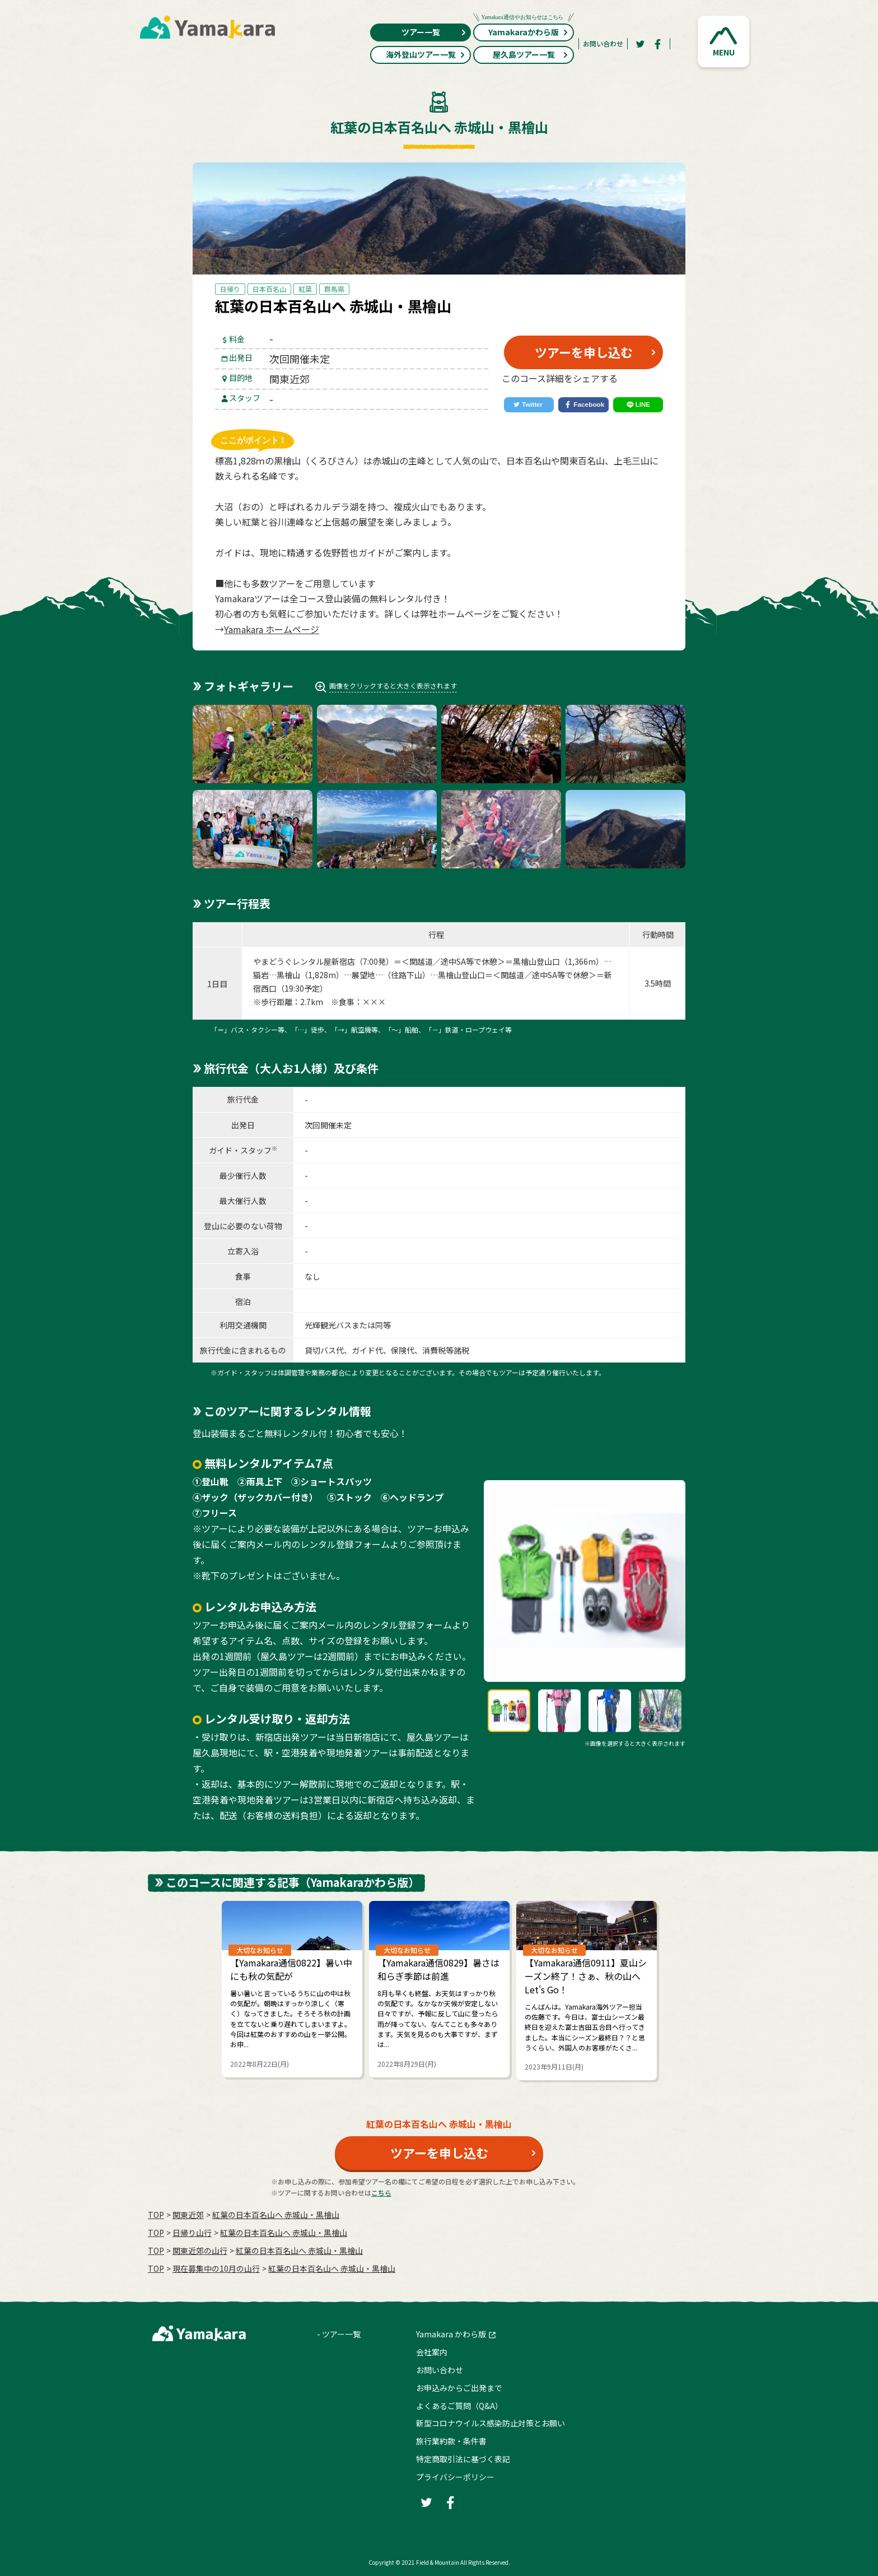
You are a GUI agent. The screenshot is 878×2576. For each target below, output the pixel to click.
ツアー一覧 (434, 32)
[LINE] (638, 405)
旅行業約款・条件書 (451, 2441)
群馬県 (334, 289)
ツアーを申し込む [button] (584, 352)
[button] (723, 41)
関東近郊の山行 (199, 2250)
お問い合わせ (603, 43)
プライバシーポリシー (455, 2476)
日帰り (230, 289)
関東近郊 (188, 2214)
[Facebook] (658, 44)
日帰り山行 (192, 2232)
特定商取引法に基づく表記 (463, 2459)
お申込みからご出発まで (459, 2387)
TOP (156, 2214)
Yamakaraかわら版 (523, 31)
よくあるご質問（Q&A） (459, 2405)
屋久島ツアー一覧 (531, 54)
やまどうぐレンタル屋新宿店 (304, 961)
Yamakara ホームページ (271, 629)
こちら (381, 2192)
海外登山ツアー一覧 (426, 54)
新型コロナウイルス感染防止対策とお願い (490, 2423)
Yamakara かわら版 (451, 2334)
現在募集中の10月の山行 (216, 2268)
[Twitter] (640, 44)
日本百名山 (269, 289)
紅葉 (305, 289)
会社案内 (431, 2352)
